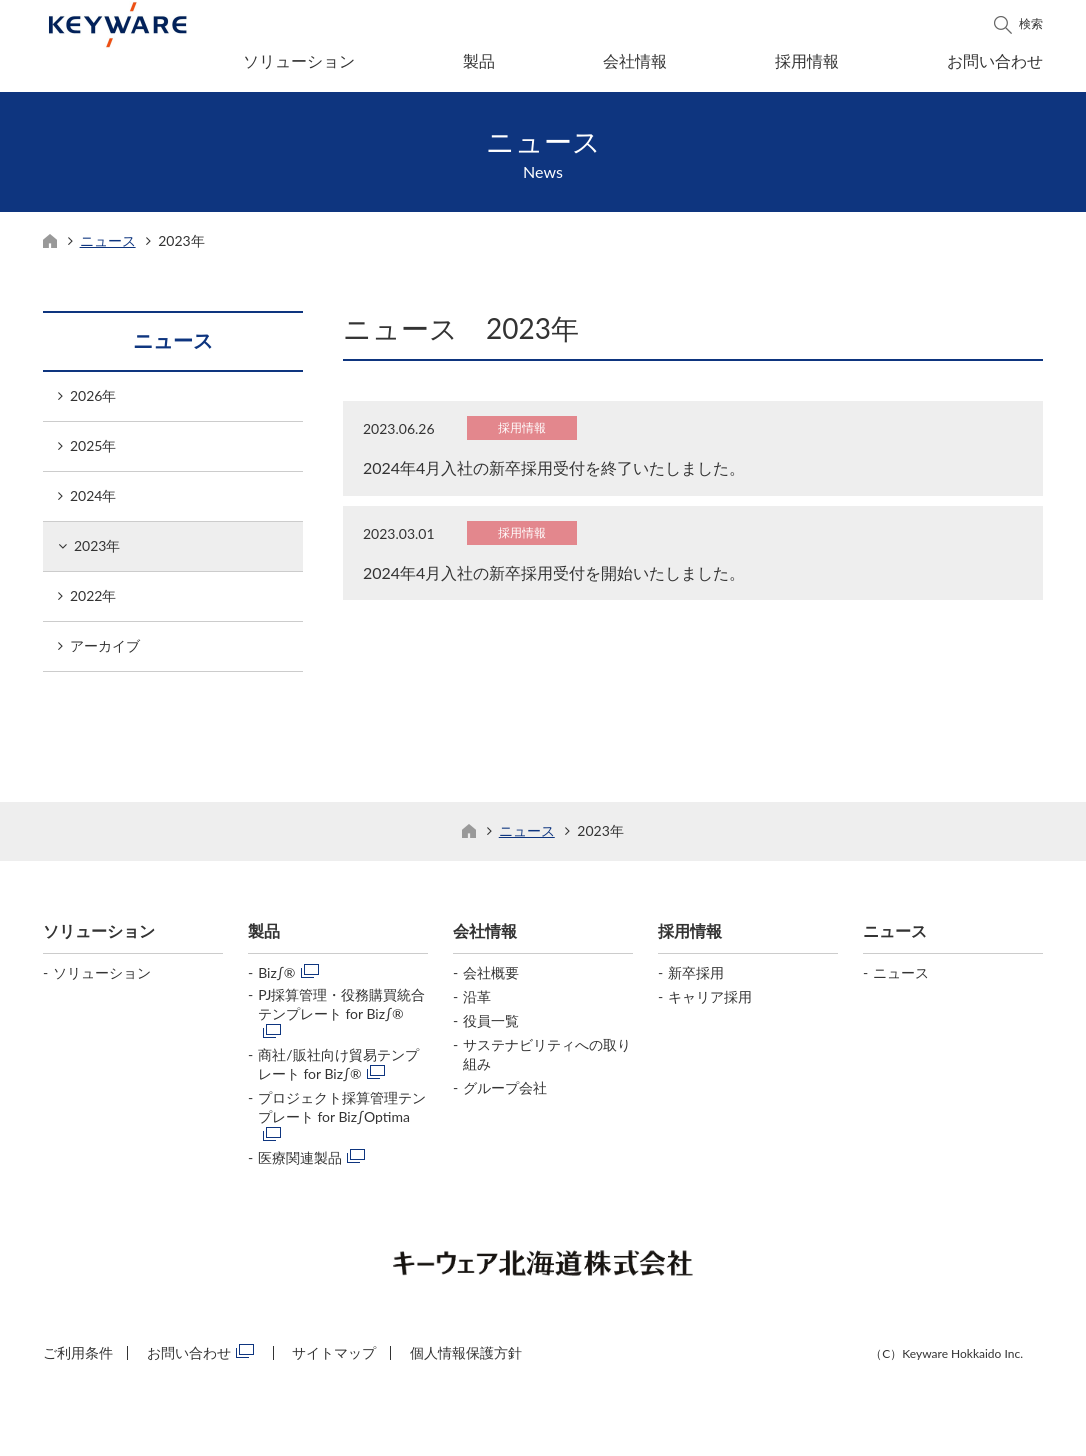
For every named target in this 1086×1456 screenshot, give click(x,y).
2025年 (93, 451)
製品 (479, 60)
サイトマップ (334, 1358)
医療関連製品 (300, 1163)
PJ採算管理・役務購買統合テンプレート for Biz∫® (342, 1010)
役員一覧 (491, 1026)
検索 (1031, 23)
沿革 (477, 1002)
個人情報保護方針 (466, 1358)
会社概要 (491, 978)
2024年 (93, 501)
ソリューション (299, 60)
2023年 (97, 551)
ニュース (108, 246)
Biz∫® (276, 978)
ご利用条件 (78, 1358)
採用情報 (807, 60)
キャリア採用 (710, 1002)
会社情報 (635, 60)
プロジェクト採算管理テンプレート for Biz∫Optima (342, 1113)
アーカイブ (105, 651)
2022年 (93, 601)
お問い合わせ (995, 60)
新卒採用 (696, 978)
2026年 (93, 401)
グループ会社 (505, 1093)
